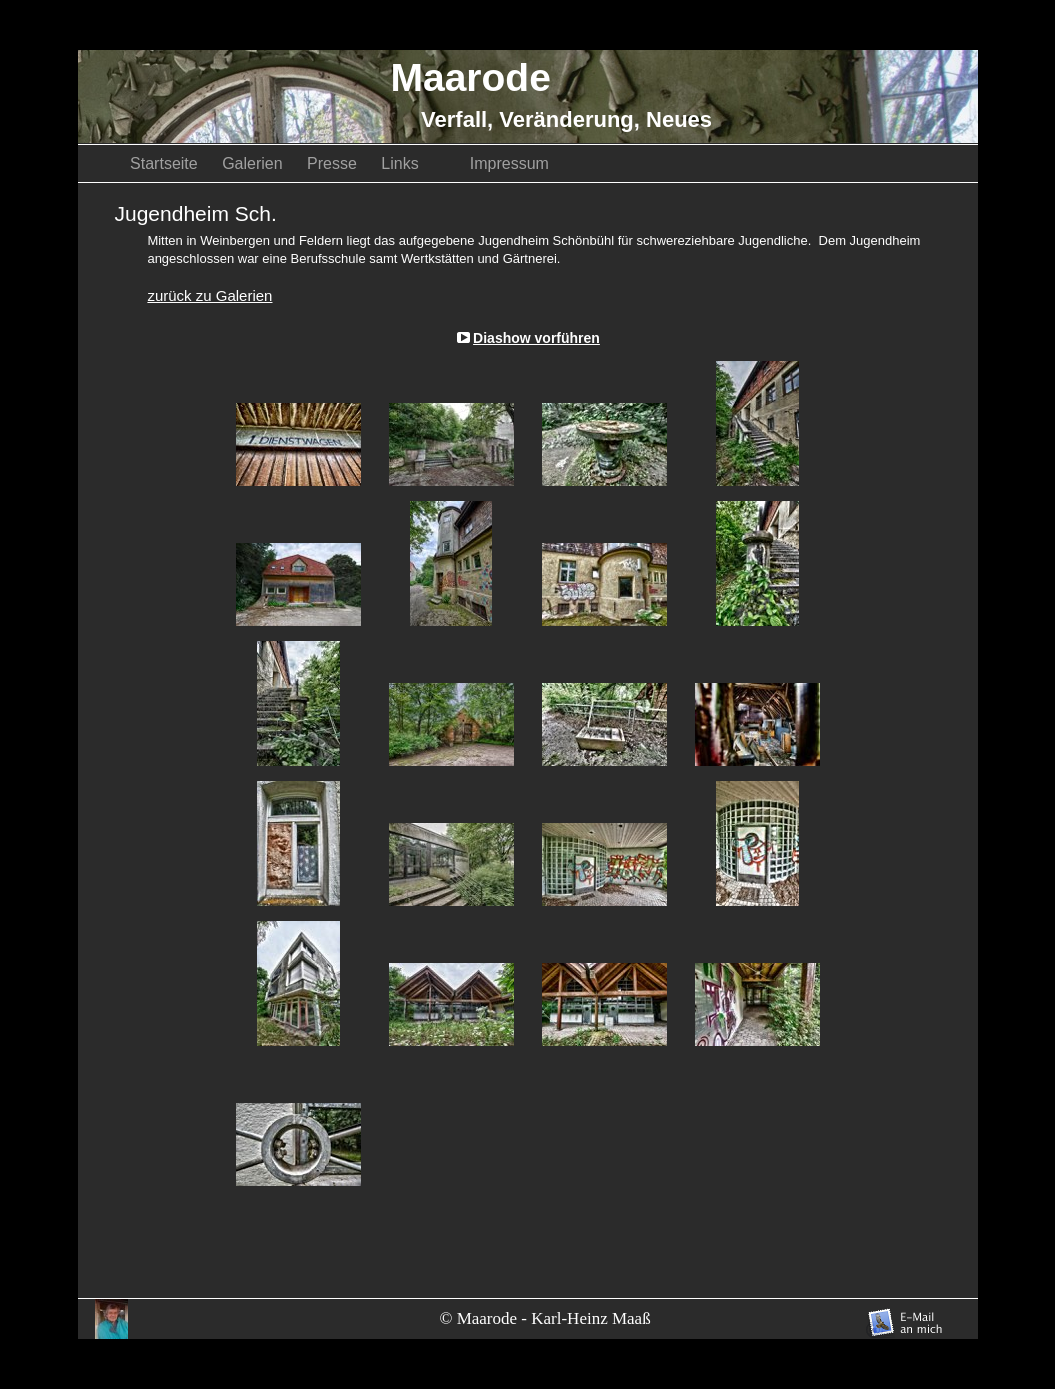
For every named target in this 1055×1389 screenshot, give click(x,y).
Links (415, 163)
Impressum (509, 163)
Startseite (166, 163)
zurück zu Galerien (209, 295)
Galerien (254, 163)
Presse (334, 163)
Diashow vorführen (536, 338)
